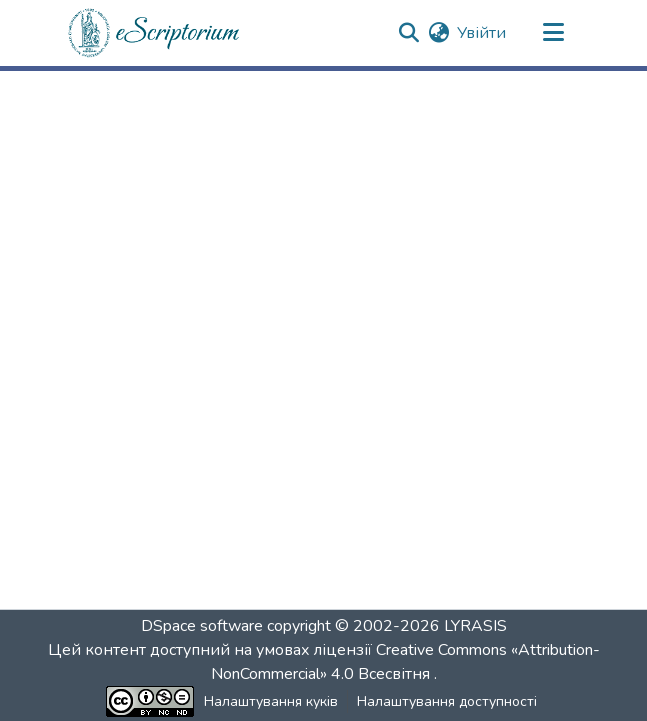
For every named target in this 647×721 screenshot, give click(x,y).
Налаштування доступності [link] (447, 701)
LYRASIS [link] (475, 626)
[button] (155, 33)
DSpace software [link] (202, 626)
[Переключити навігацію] (554, 33)
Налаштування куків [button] (271, 701)
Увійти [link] (481, 33)
